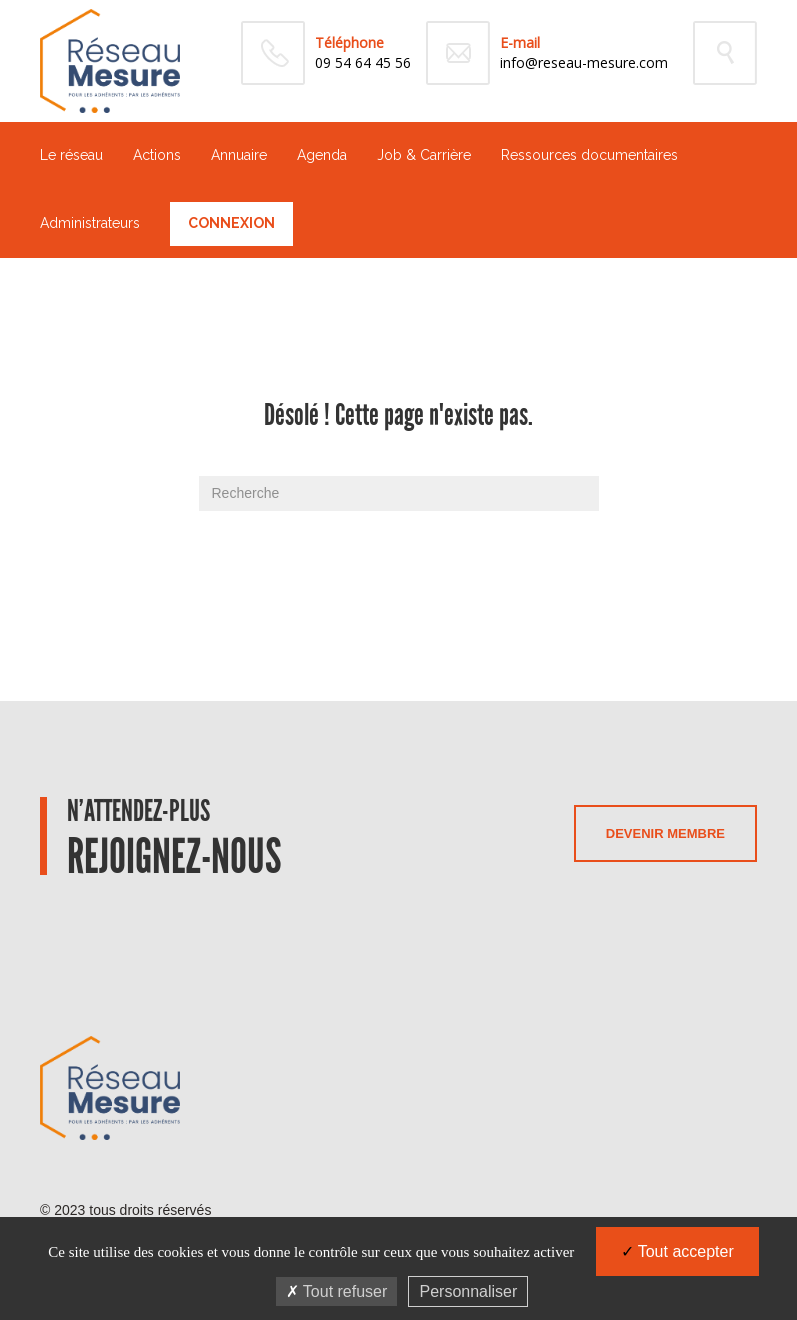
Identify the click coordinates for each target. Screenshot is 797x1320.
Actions (157, 155)
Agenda (322, 155)
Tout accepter (677, 1251)
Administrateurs (90, 223)
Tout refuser (337, 1291)
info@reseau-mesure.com (584, 62)
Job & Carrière (424, 155)
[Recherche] (399, 493)
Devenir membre (665, 833)
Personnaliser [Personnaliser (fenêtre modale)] (468, 1291)
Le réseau (71, 155)
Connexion (231, 223)
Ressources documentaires (589, 155)
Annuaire (239, 155)
